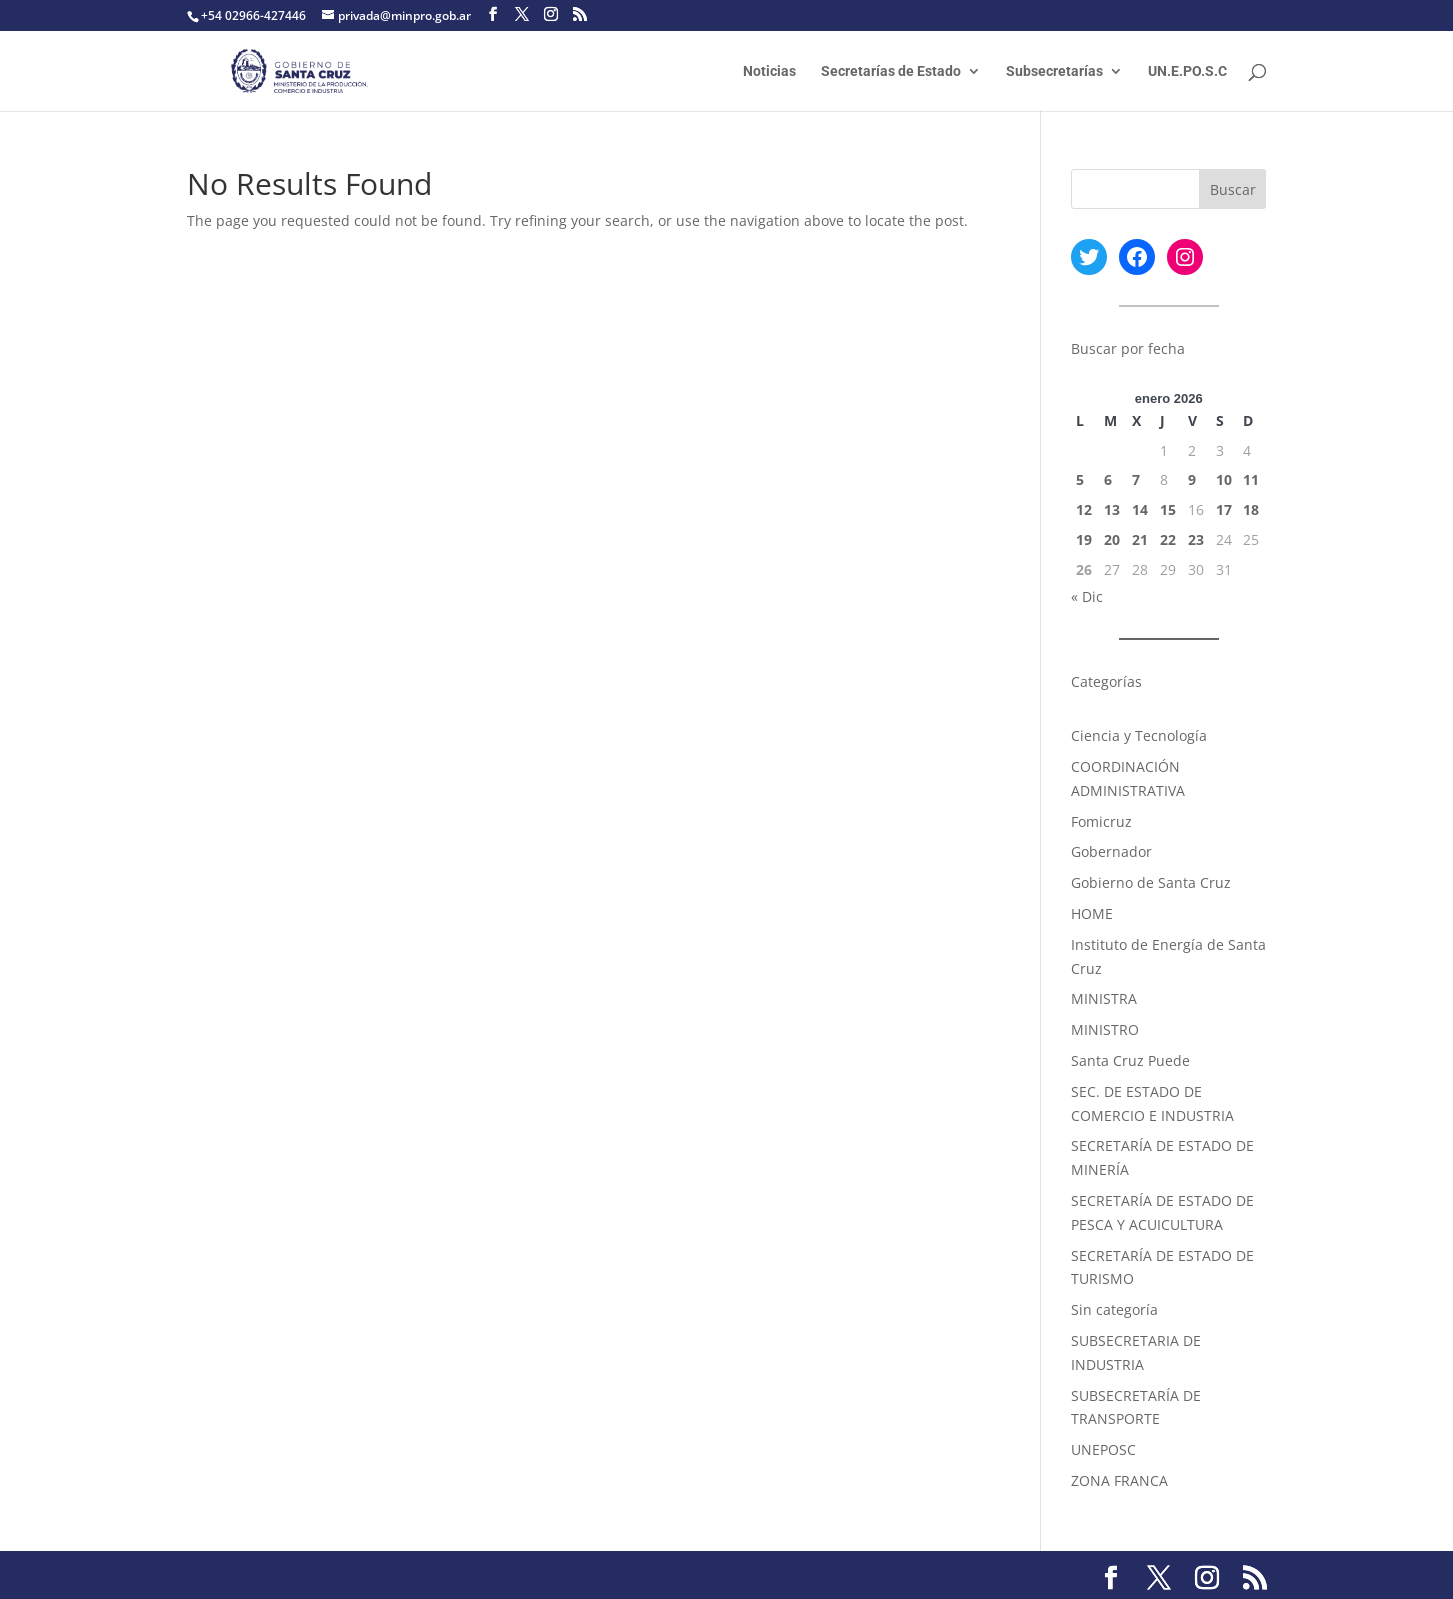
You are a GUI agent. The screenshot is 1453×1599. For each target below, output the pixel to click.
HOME (1092, 913)
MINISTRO (1105, 1029)
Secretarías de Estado (891, 71)
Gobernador (1111, 851)
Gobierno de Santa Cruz (1151, 882)
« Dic (1087, 596)
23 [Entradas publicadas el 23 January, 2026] (1196, 539)
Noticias (769, 71)
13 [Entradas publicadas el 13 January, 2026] (1112, 509)
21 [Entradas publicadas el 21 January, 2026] (1140, 539)
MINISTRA (1104, 998)
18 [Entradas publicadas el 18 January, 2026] (1251, 509)
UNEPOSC (1103, 1449)
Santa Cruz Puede (1130, 1060)
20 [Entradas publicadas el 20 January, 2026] (1112, 539)
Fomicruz (1101, 821)
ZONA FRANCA (1119, 1480)
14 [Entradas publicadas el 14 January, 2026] (1140, 509)
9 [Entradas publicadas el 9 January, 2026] (1192, 479)
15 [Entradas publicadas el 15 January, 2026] (1168, 509)
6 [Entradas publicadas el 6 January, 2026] (1108, 479)
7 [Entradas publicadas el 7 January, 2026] (1136, 479)
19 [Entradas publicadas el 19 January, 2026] (1084, 539)
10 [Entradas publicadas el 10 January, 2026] (1224, 479)
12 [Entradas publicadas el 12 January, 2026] (1084, 509)
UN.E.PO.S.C (1187, 71)
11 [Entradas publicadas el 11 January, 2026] (1251, 479)
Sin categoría (1114, 1309)
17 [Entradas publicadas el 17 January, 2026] (1224, 509)
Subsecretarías (1054, 71)
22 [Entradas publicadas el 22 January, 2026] (1168, 539)
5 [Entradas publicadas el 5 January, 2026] (1080, 479)
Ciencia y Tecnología (1139, 735)
